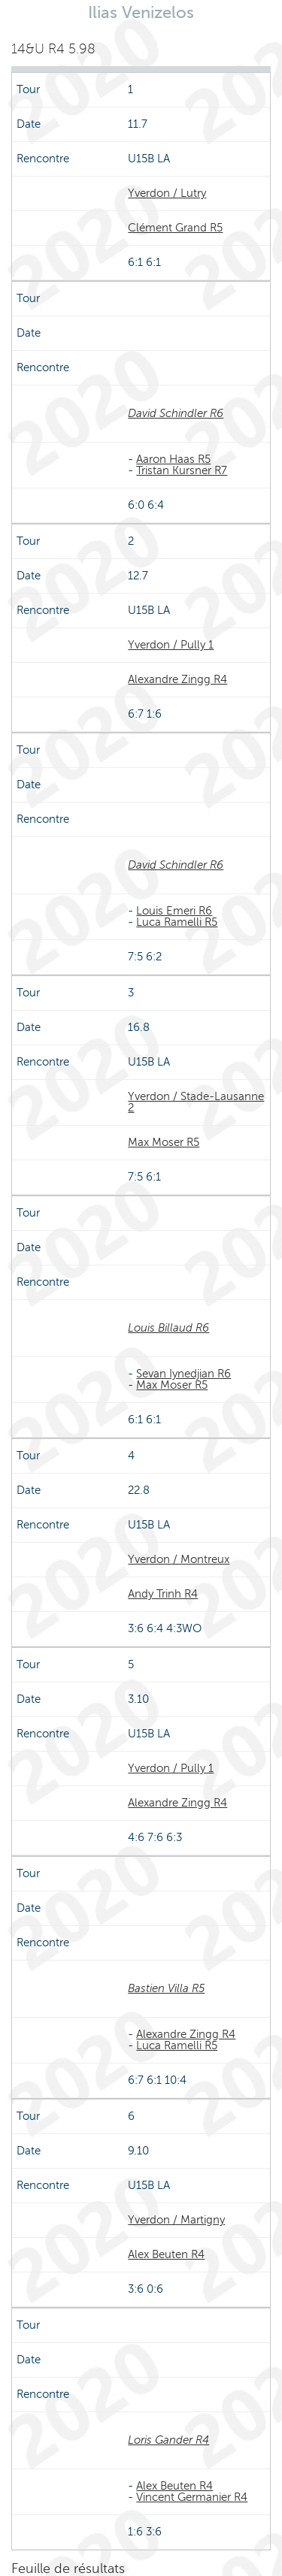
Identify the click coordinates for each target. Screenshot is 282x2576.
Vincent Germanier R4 (191, 2497)
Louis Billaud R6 (168, 1328)
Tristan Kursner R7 (181, 470)
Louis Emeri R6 (174, 911)
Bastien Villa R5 (166, 1988)
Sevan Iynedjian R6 (183, 1374)
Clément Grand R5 (175, 228)
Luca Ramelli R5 (176, 922)
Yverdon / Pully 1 (171, 645)
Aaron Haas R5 (173, 459)
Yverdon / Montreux (178, 1559)
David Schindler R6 (175, 413)
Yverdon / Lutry (167, 193)
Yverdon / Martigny (176, 2220)
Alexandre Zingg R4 (177, 679)
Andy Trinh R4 (163, 1594)
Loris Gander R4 (168, 2440)
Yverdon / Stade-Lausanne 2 (196, 1102)
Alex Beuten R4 (166, 2254)
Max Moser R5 (163, 1142)
